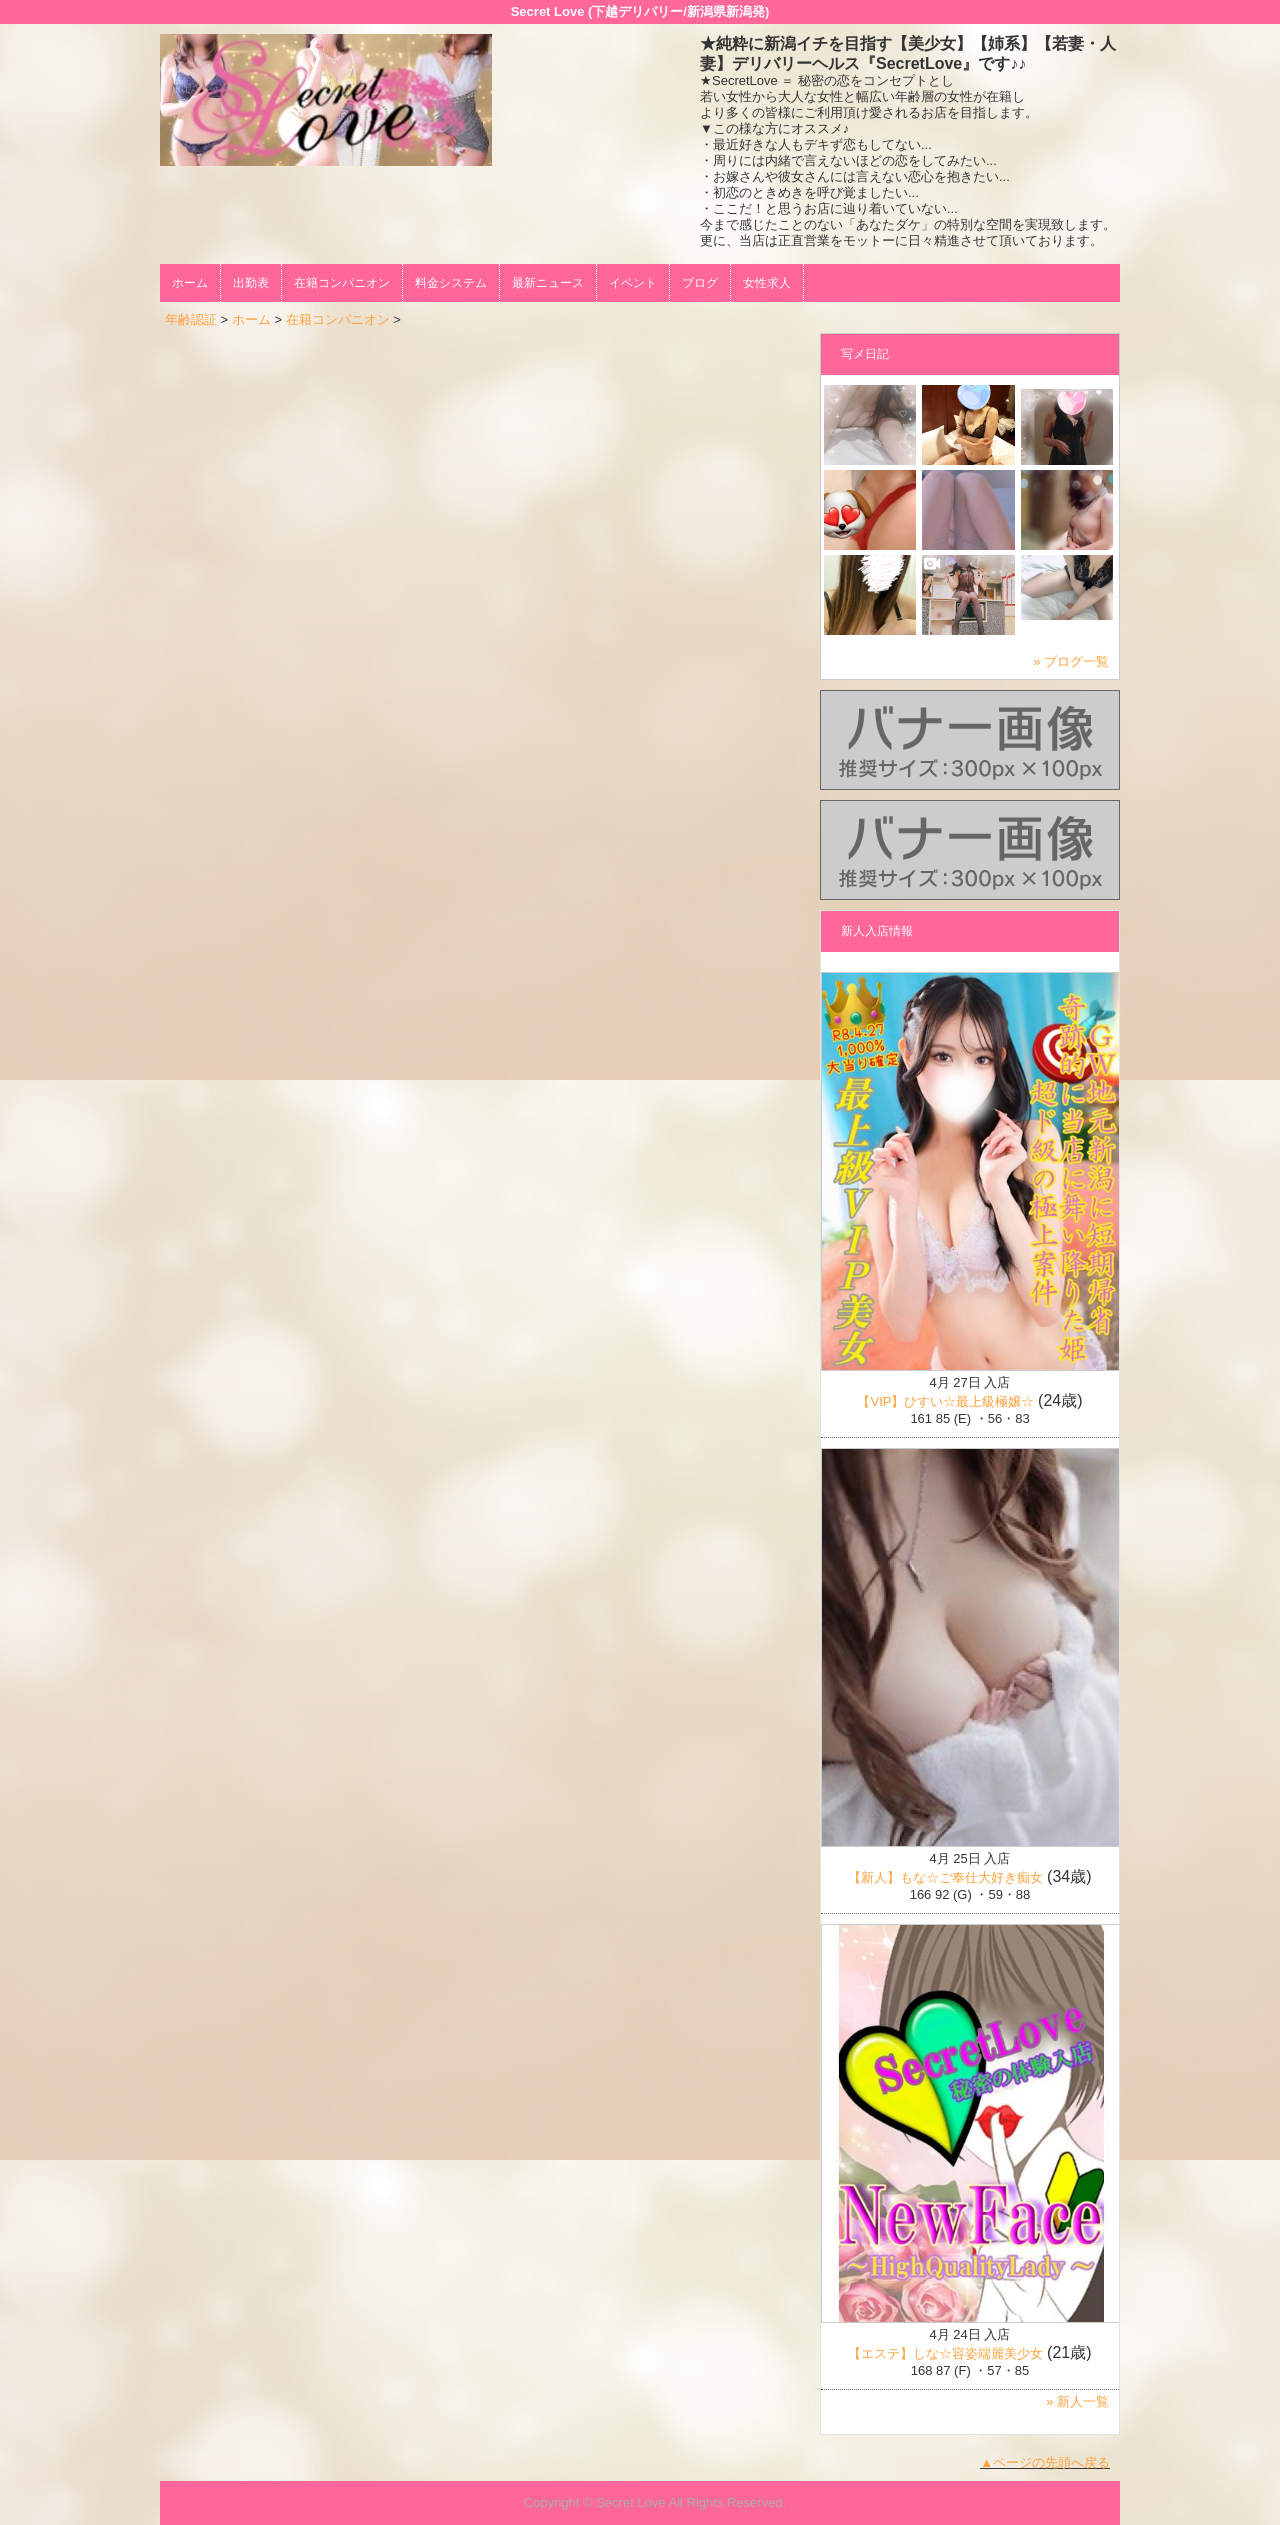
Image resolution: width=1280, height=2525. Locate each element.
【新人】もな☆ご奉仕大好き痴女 (945, 1877)
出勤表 (251, 283)
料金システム (451, 283)
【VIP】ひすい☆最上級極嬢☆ (945, 1401)
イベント (633, 283)
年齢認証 (191, 319)
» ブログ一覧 (1071, 661)
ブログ (700, 283)
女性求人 (767, 283)
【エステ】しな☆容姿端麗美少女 (945, 2353)
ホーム (190, 283)
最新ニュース (548, 283)
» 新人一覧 (1077, 2401)
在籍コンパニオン (342, 283)
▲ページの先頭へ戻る (1045, 2462)
